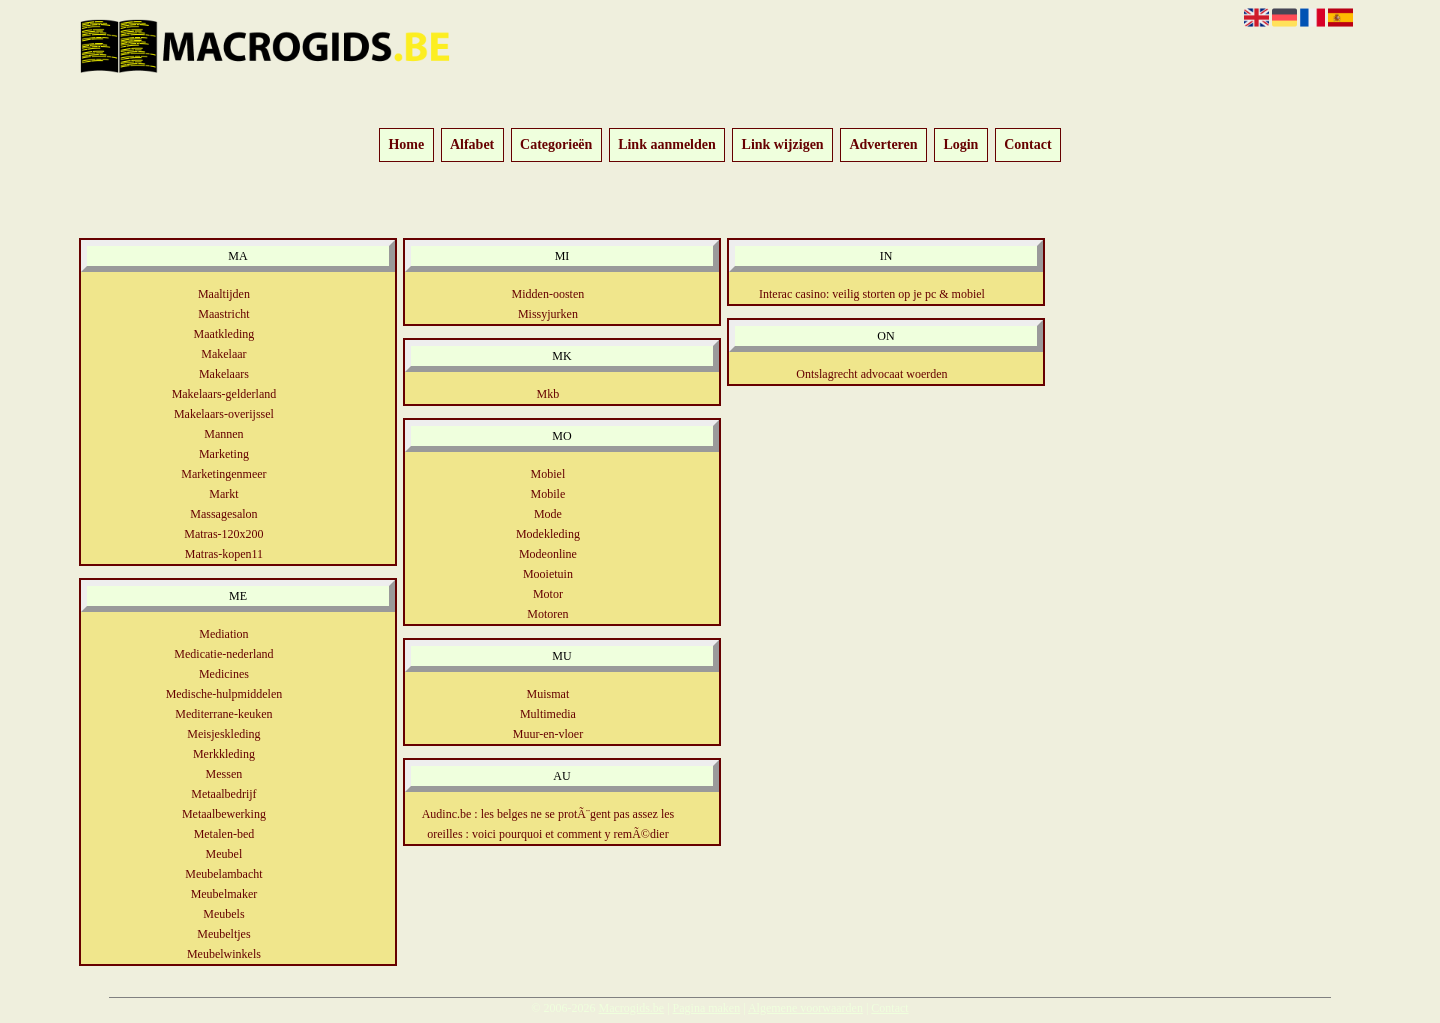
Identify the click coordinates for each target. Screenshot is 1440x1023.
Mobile (548, 494)
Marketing (224, 454)
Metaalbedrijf (223, 794)
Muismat (548, 694)
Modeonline (548, 554)
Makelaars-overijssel (224, 414)
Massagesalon (223, 514)
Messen (224, 774)
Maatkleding (224, 334)
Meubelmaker (224, 894)
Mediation (223, 634)
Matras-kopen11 (224, 554)
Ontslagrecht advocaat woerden (871, 374)
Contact (1027, 145)
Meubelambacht (223, 874)
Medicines (224, 674)
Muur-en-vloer (548, 734)
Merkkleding (224, 754)
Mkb (548, 394)
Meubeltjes (223, 934)
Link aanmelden (667, 145)
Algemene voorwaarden (805, 1008)
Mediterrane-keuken (223, 714)
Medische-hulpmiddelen (224, 694)
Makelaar (223, 354)
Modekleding (548, 534)
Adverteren (883, 145)
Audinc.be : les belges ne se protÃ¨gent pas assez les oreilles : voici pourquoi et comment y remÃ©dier (548, 824)
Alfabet (472, 145)
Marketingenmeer (223, 474)
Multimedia (548, 714)
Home (406, 145)
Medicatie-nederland (223, 654)
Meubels (223, 914)
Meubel (224, 854)
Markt (223, 494)
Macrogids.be (631, 1008)
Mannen (223, 434)
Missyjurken (548, 314)
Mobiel (548, 474)
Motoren (547, 614)
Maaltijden (224, 294)
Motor (548, 594)
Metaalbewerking (224, 814)
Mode (548, 514)
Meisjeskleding (223, 734)
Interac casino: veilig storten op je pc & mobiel (872, 294)
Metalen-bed (224, 834)
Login (960, 145)
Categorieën (556, 145)
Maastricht (223, 314)
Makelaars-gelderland (224, 394)
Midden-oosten (548, 294)
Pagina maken (707, 1008)
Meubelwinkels (224, 954)
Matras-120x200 (223, 534)
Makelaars (224, 374)
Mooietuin (548, 574)
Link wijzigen (783, 145)
